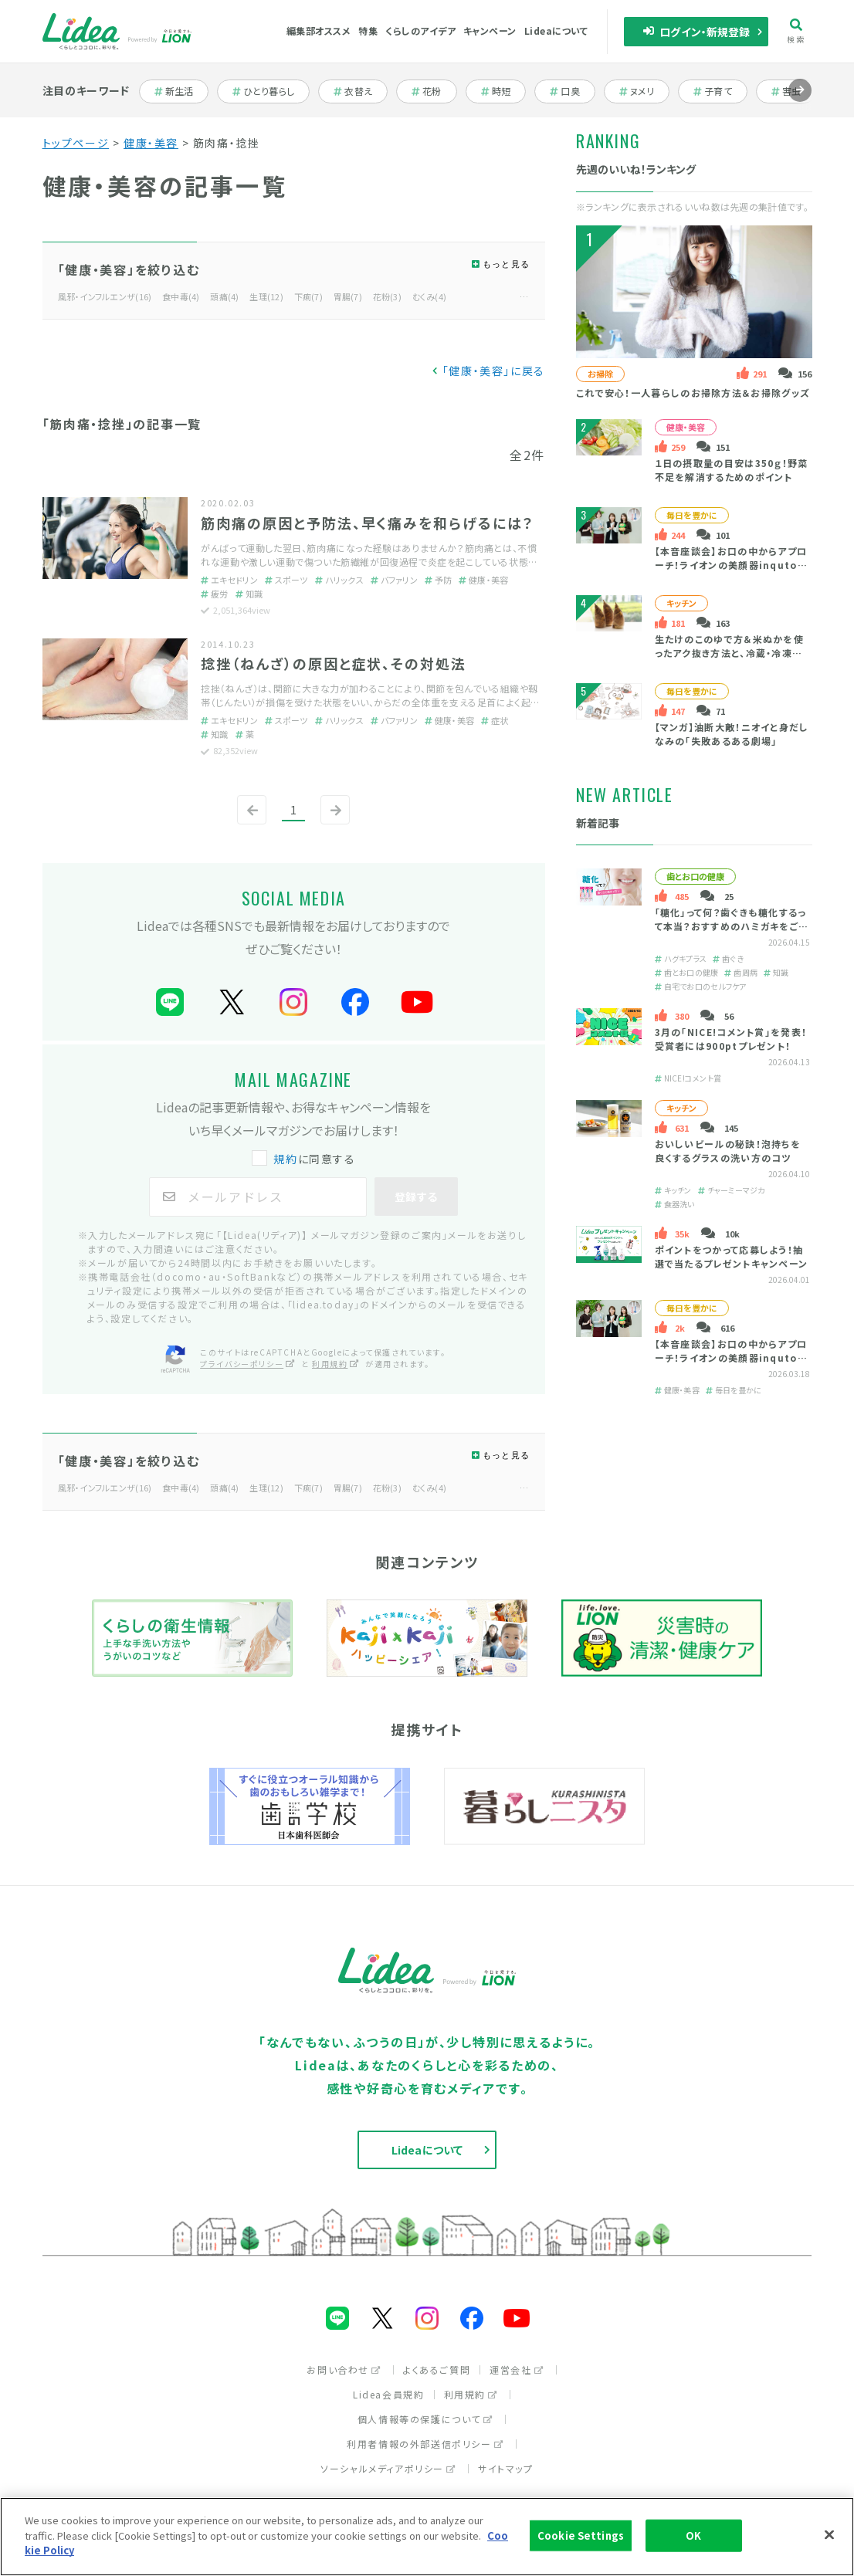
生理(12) (266, 296)
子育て (720, 91)
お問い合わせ (344, 2369)
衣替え (361, 91)
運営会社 (517, 2369)
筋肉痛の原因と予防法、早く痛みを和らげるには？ (367, 523)
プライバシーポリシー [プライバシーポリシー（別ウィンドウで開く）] (248, 1363)
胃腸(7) (348, 296)
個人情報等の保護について (425, 2418)
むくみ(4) (429, 296)
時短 (504, 91)
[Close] (829, 2535)
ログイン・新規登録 (696, 31)
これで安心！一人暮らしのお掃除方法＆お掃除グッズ (693, 392)
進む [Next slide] (800, 101)
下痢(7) (308, 296)
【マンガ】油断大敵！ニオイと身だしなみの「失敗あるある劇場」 (731, 733)
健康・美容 (151, 143)
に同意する (305, 1158)
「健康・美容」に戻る (493, 370)
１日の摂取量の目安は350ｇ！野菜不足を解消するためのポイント (731, 469)
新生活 (181, 91)
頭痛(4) (224, 296)
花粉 (434, 91)
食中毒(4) (181, 296)
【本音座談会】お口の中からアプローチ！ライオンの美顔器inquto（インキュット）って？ (730, 564)
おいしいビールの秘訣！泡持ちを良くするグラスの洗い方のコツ (727, 1150)
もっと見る (506, 264)
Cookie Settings (580, 2535)
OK (693, 2535)
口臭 (572, 91)
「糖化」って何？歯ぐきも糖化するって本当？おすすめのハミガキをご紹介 (731, 925)
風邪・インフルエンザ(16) (105, 296)
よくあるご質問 (436, 2369)
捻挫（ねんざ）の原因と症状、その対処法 (333, 663)
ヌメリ (644, 91)
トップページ (76, 143)
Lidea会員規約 (388, 2394)
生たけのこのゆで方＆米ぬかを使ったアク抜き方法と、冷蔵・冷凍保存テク (728, 652)
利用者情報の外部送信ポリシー (425, 2443)
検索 (796, 31)
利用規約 (471, 2394)
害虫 (794, 91)
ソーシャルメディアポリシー (388, 2468)
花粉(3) (387, 296)
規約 (285, 1158)
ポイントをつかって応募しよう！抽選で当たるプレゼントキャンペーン (731, 1256)
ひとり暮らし (263, 91)
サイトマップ (506, 2468)
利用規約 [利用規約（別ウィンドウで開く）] (336, 1363)
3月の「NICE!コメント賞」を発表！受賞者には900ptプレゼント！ (730, 1038)
